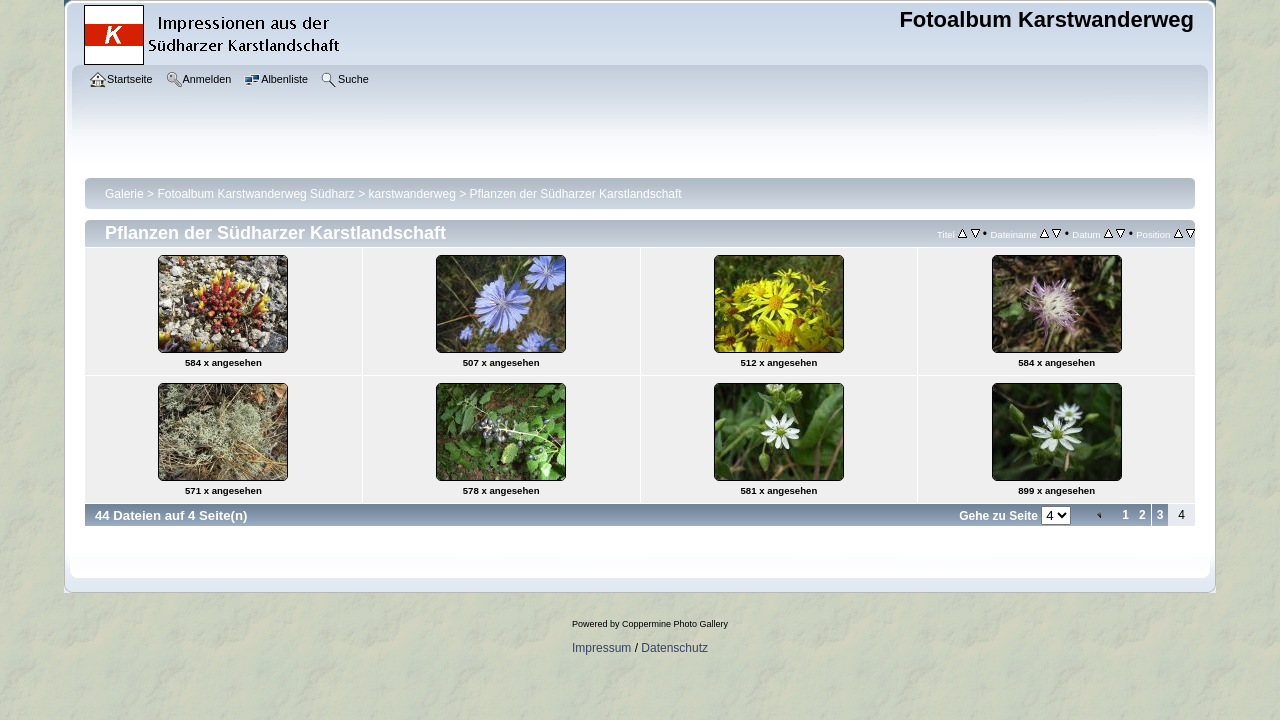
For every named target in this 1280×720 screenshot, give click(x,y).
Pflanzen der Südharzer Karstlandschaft (576, 194)
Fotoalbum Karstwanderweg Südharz (255, 194)
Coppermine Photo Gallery (675, 624)
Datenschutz (674, 648)
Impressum (601, 648)
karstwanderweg (412, 194)
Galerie (124, 194)
